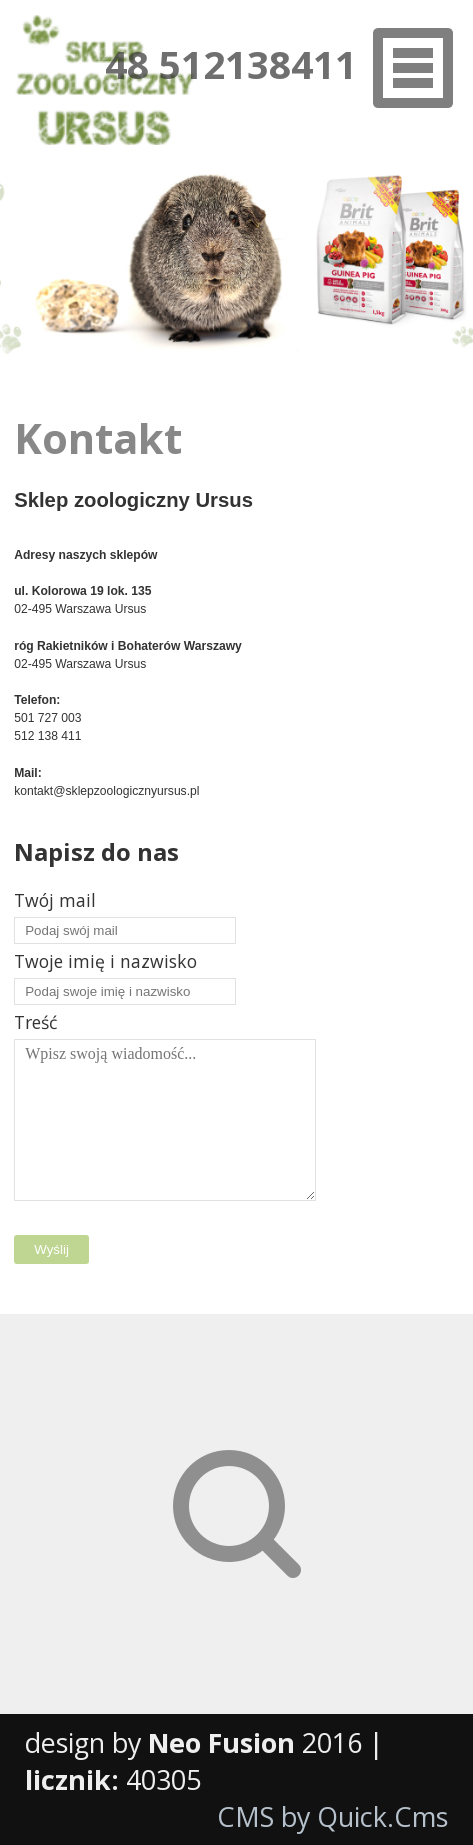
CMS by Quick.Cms (332, 1816)
